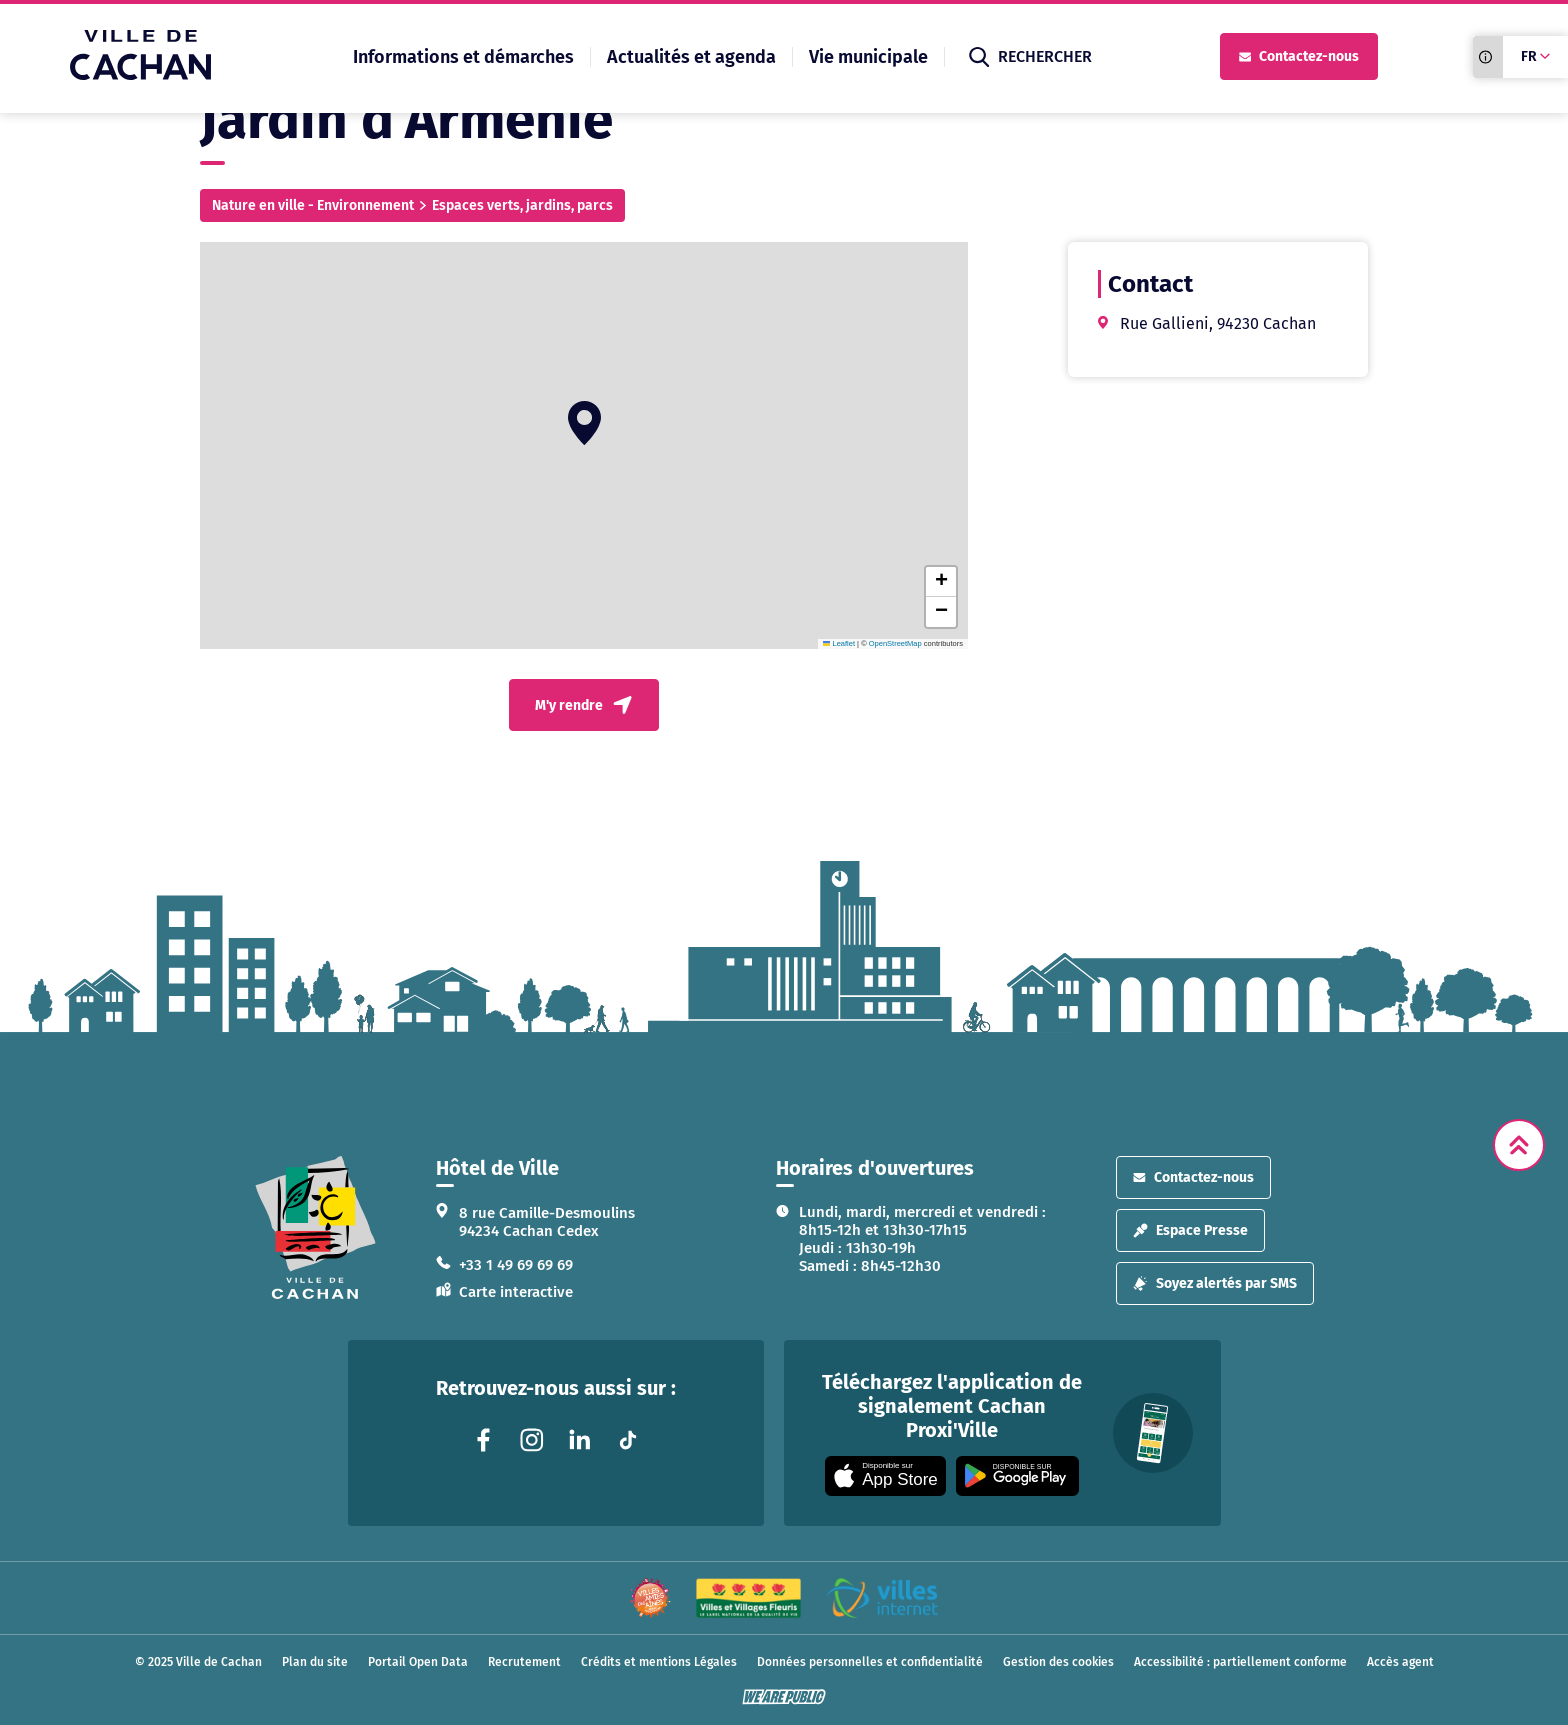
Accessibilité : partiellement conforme (1240, 1662)
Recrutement (524, 1662)
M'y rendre (583, 705)
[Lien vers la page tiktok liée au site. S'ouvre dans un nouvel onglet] (628, 1440)
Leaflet (839, 643)
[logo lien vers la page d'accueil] (315, 1227)
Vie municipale (868, 57)
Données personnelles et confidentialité (870, 1662)
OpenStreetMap (895, 643)
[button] (584, 423)
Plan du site (315, 1662)
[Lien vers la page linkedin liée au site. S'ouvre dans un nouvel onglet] (580, 1440)
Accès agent (1400, 1662)
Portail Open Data (418, 1662)
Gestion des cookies (1058, 1662)
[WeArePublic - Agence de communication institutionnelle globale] (784, 1697)
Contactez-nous (1299, 56)
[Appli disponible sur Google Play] (1017, 1476)
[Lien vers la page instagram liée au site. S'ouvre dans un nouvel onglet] (532, 1440)
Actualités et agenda (691, 57)
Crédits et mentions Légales (659, 1662)
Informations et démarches (463, 57)
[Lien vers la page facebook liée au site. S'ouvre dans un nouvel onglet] (484, 1440)
